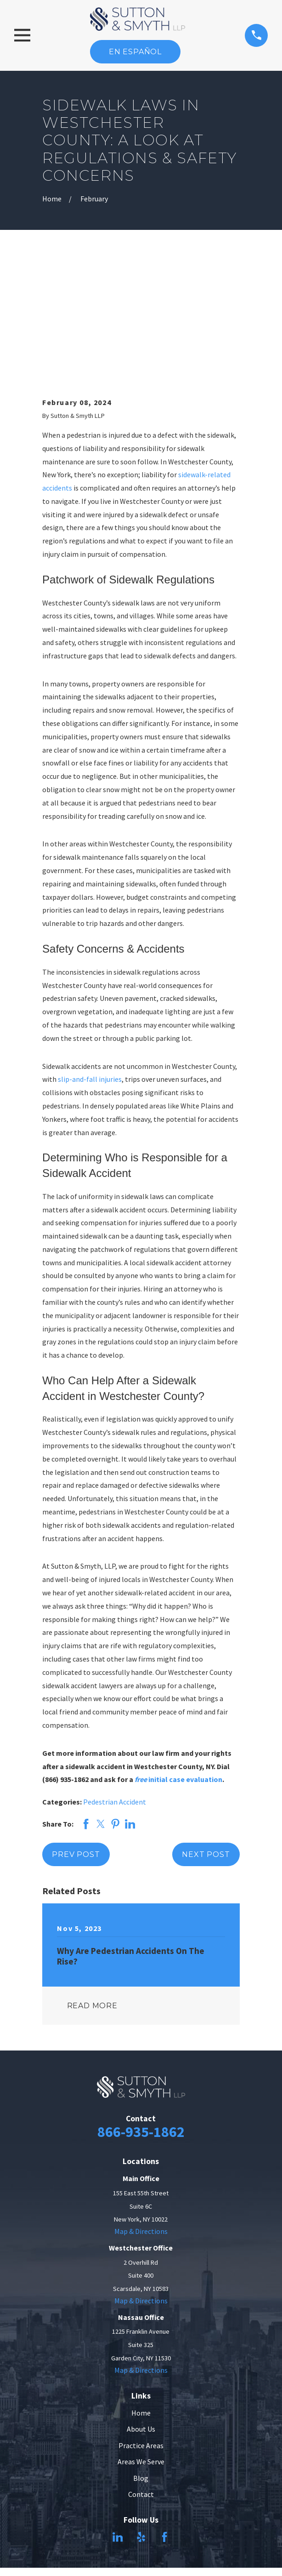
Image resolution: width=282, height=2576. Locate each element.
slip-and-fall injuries (90, 960)
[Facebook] (164, 2419)
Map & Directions (141, 2113)
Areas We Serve (141, 2343)
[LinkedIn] (118, 2419)
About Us (141, 2310)
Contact (141, 2376)
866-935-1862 (141, 2013)
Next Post (206, 1736)
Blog (140, 2360)
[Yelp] (141, 2419)
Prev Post (76, 1736)
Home (141, 2294)
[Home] (137, 19)
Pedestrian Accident (114, 1683)
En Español (135, 51)
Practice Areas (141, 2327)
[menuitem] (118, 2530)
